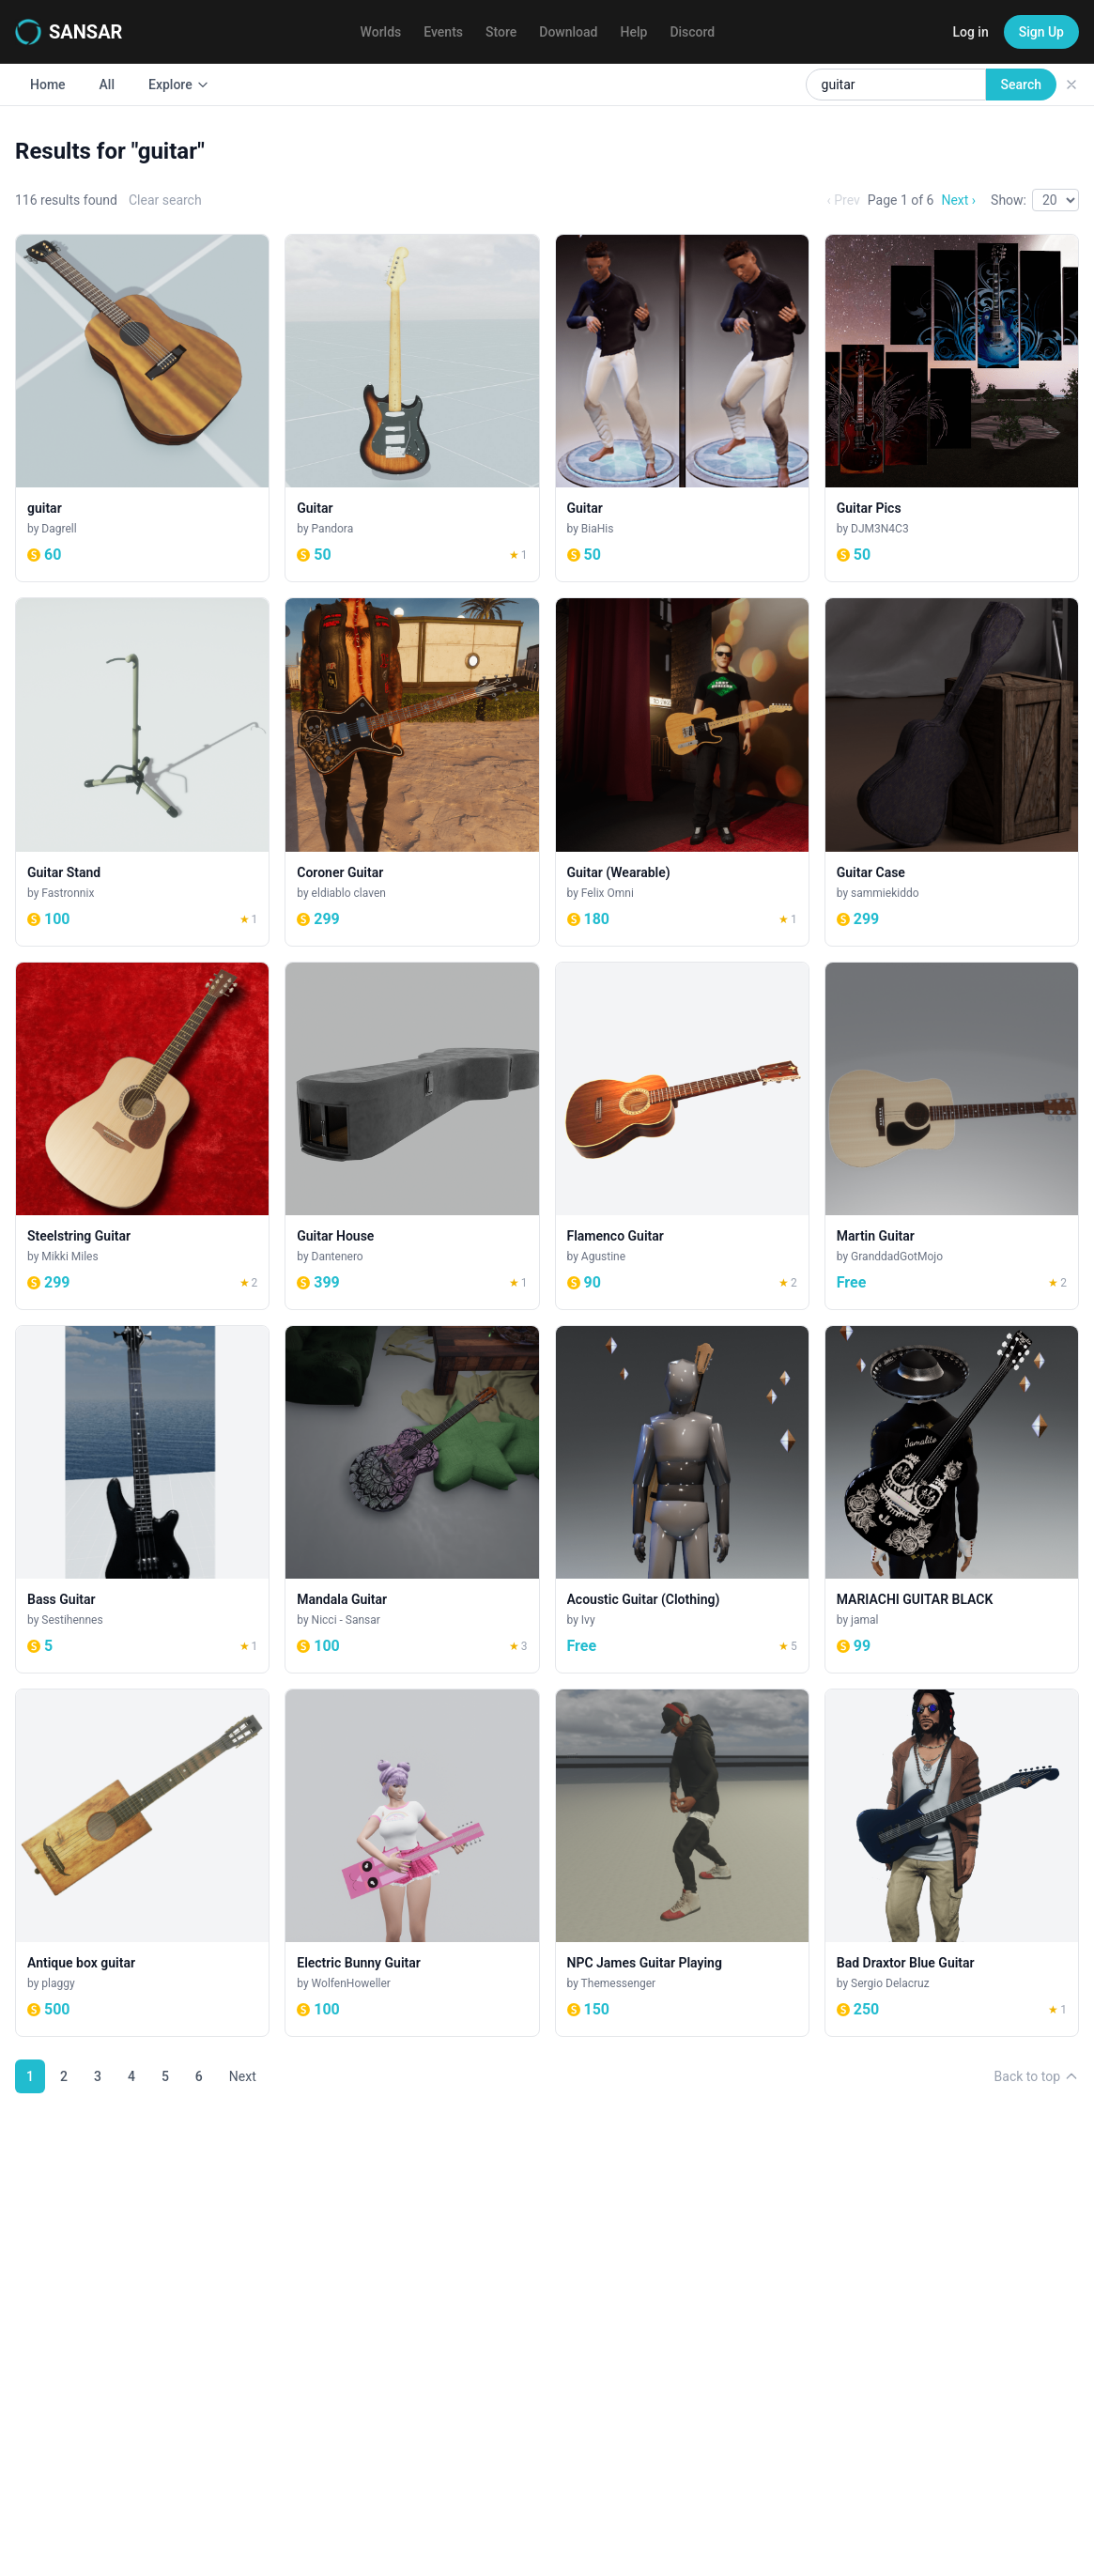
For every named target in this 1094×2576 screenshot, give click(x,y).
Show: (1008, 200)
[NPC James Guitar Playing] (682, 1862)
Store (500, 31)
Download (568, 31)
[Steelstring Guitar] (142, 1136)
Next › (958, 200)
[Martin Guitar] (951, 1136)
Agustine (603, 1256)
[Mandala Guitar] (411, 1499)
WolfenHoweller (351, 1983)
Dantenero (337, 1256)
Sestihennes (71, 1620)
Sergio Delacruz (890, 1983)
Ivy (588, 1620)
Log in (970, 31)
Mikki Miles (69, 1256)
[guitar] (142, 408)
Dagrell (58, 528)
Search (1021, 84)
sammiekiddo (884, 893)
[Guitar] (411, 408)
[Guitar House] (411, 1136)
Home (48, 84)
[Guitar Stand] (142, 771)
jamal (864, 1620)
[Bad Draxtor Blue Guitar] (951, 1862)
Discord (692, 31)
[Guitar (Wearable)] (682, 771)
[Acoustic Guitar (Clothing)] (682, 1499)
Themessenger (618, 1983)
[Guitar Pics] (951, 408)
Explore (178, 84)
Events (443, 31)
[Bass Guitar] (142, 1499)
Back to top (1036, 2076)
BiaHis (597, 528)
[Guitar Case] (951, 771)
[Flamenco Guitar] (682, 1136)
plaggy (57, 1983)
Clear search (165, 200)
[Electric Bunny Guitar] (411, 1862)
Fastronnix (67, 893)
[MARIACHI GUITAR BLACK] (951, 1499)
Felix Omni (607, 893)
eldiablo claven (349, 893)
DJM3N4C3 (880, 528)
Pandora (333, 528)
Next (242, 2076)
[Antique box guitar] (142, 1862)
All (107, 84)
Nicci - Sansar (346, 1620)
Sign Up (1041, 31)
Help (634, 31)
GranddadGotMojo (897, 1256)
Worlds (381, 31)
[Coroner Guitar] (411, 771)
